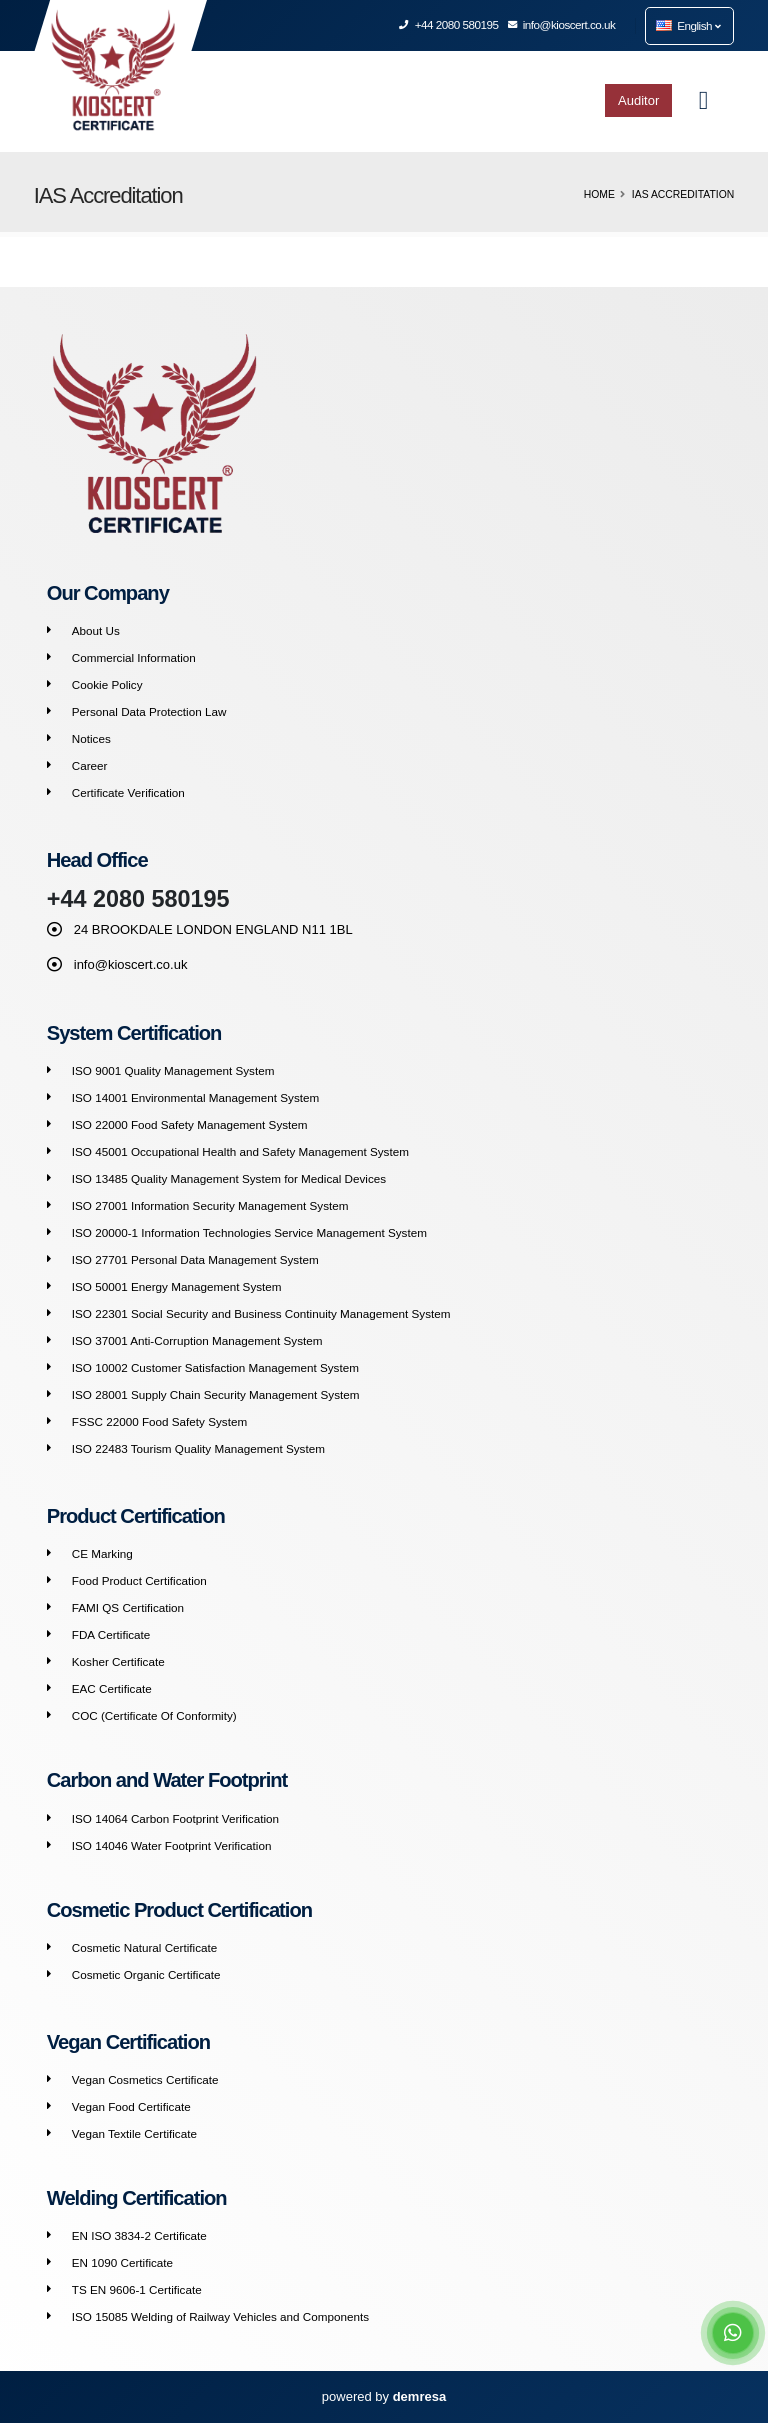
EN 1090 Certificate (122, 2262)
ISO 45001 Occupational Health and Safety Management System (240, 1151)
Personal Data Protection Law (149, 711)
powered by (384, 2396)
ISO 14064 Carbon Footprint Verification (175, 1818)
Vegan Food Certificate (131, 2106)
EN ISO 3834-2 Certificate (139, 2235)
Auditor (638, 100)
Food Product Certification (139, 1580)
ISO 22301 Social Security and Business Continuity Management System (261, 1313)
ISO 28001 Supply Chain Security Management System (216, 1394)
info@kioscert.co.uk (562, 24)
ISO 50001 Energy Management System (177, 1286)
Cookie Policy (107, 684)
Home (599, 194)
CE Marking (102, 1553)
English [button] (688, 25)
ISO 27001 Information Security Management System (210, 1205)
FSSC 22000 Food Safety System (159, 1421)
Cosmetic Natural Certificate (145, 1947)
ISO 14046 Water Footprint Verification (172, 1845)
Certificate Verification (128, 792)
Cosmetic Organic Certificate (146, 1974)
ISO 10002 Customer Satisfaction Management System (215, 1367)
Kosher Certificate (118, 1661)
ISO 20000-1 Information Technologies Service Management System (249, 1232)
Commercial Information (134, 657)
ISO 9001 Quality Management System (173, 1070)
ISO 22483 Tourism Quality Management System (198, 1448)
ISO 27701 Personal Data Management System (195, 1259)
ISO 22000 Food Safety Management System (190, 1124)
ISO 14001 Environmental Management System (196, 1097)
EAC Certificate (112, 1688)
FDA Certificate (111, 1634)
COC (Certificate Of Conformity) (154, 1715)
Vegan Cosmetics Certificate (145, 2079)
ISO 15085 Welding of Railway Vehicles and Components (220, 2316)
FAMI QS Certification (128, 1607)
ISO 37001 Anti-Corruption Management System (197, 1340)
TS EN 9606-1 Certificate (137, 2289)
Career (90, 765)
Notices (91, 738)
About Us (96, 630)
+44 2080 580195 (449, 24)
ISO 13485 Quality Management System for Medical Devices (229, 1178)
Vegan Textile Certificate (134, 2133)
